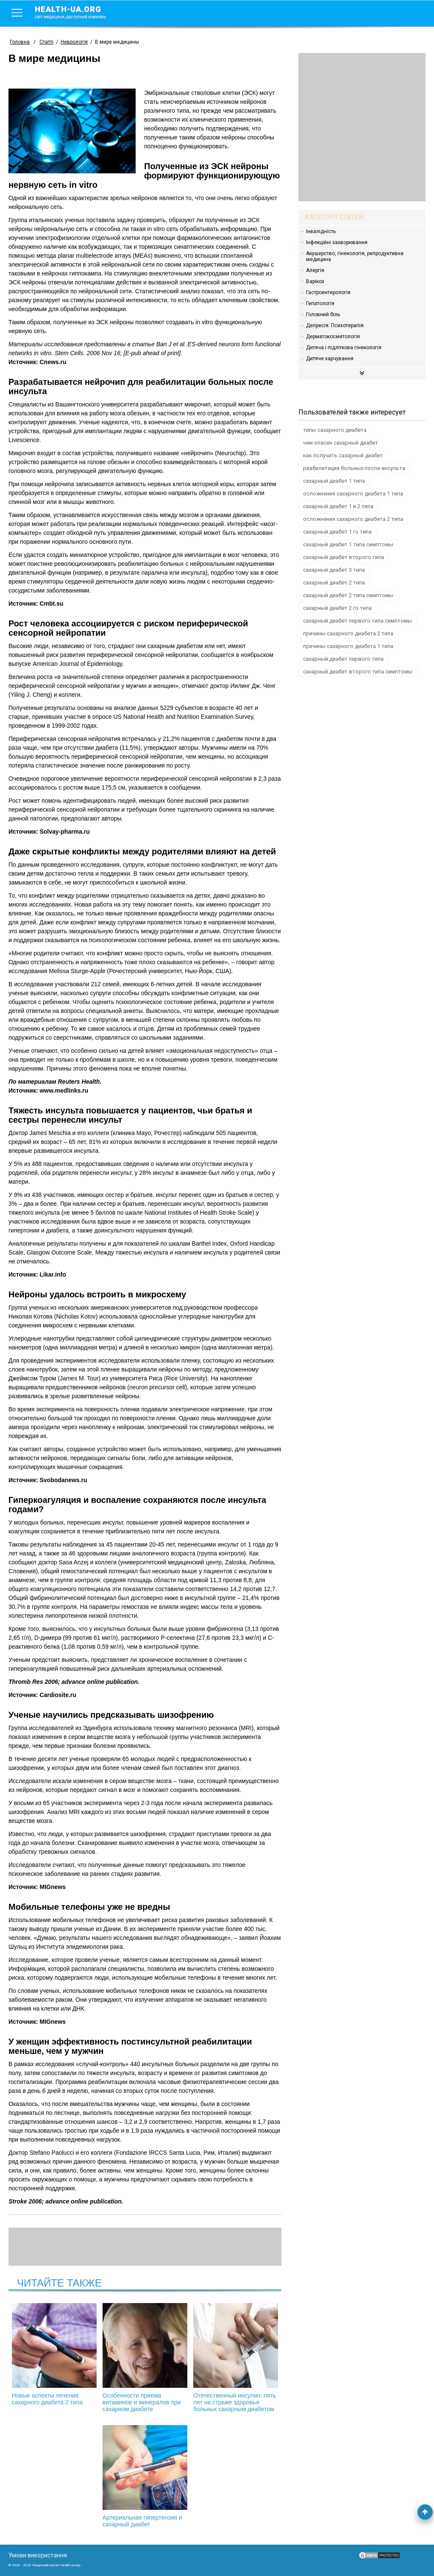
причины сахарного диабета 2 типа (348, 633)
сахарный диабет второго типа (343, 557)
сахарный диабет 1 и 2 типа (338, 506)
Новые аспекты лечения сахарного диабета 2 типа (54, 2354)
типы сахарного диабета (335, 430)
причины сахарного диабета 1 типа (348, 646)
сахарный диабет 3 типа (334, 570)
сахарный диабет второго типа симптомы (357, 671)
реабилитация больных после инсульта (354, 468)
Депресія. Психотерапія (335, 325)
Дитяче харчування (329, 359)
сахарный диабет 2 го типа (337, 608)
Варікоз (315, 281)
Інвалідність (321, 231)
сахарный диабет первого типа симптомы (357, 621)
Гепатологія (320, 303)
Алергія (315, 270)
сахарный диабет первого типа (343, 659)
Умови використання (37, 2555)
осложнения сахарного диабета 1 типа (353, 493)
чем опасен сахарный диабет (340, 443)
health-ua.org (77, 12)
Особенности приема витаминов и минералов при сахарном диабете (145, 2357)
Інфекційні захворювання (336, 242)
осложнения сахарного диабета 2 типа (353, 519)
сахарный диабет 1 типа (334, 481)
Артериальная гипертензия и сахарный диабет (145, 2476)
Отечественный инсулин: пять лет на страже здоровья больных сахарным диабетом (235, 2357)
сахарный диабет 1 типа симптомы (348, 544)
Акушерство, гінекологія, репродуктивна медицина (354, 256)
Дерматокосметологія (333, 336)
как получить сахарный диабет (343, 455)
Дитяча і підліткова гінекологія (343, 348)
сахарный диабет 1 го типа (337, 532)
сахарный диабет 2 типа (334, 582)
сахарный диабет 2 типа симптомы (348, 595)
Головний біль (323, 314)
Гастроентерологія (328, 292)
